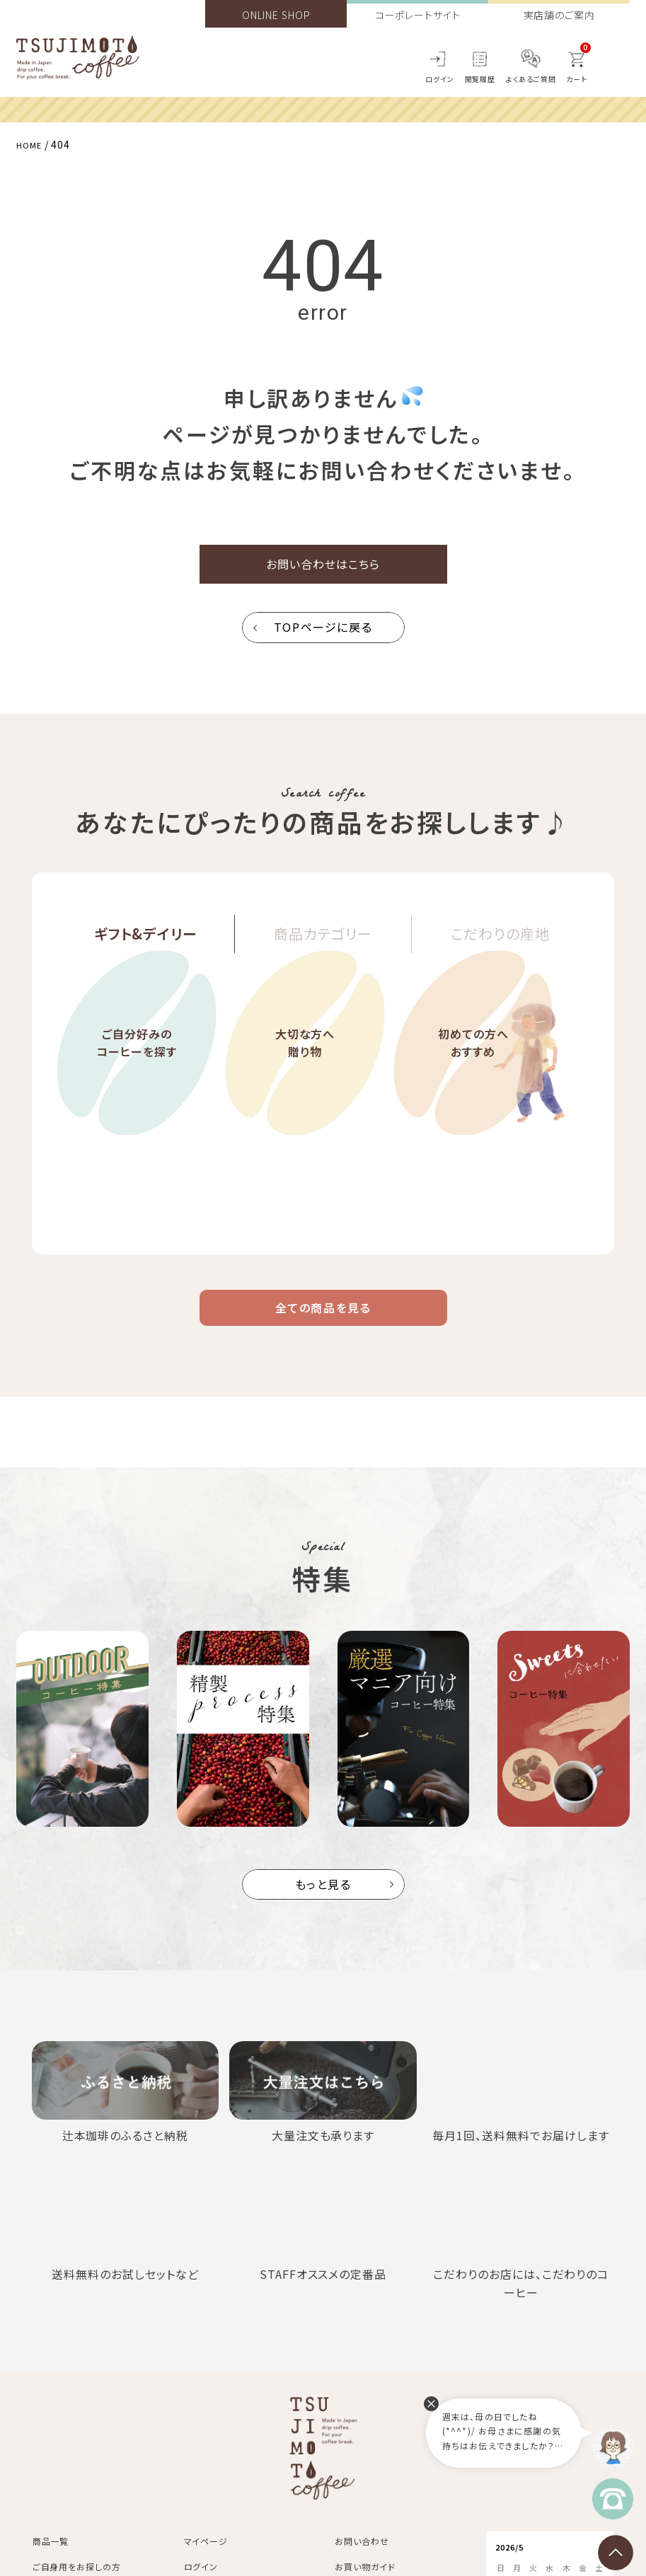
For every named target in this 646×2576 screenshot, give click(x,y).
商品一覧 (51, 2561)
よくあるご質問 (530, 79)
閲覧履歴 (480, 79)
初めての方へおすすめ (472, 1086)
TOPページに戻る (323, 637)
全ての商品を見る (323, 1322)
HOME (31, 144)
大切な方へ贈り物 (305, 1086)
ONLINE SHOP (276, 15)
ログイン (439, 79)
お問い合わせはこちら (323, 569)
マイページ (206, 2561)
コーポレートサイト (418, 15)
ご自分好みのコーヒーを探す (137, 1086)
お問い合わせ (361, 2561)
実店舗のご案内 (559, 15)
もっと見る (323, 1904)
